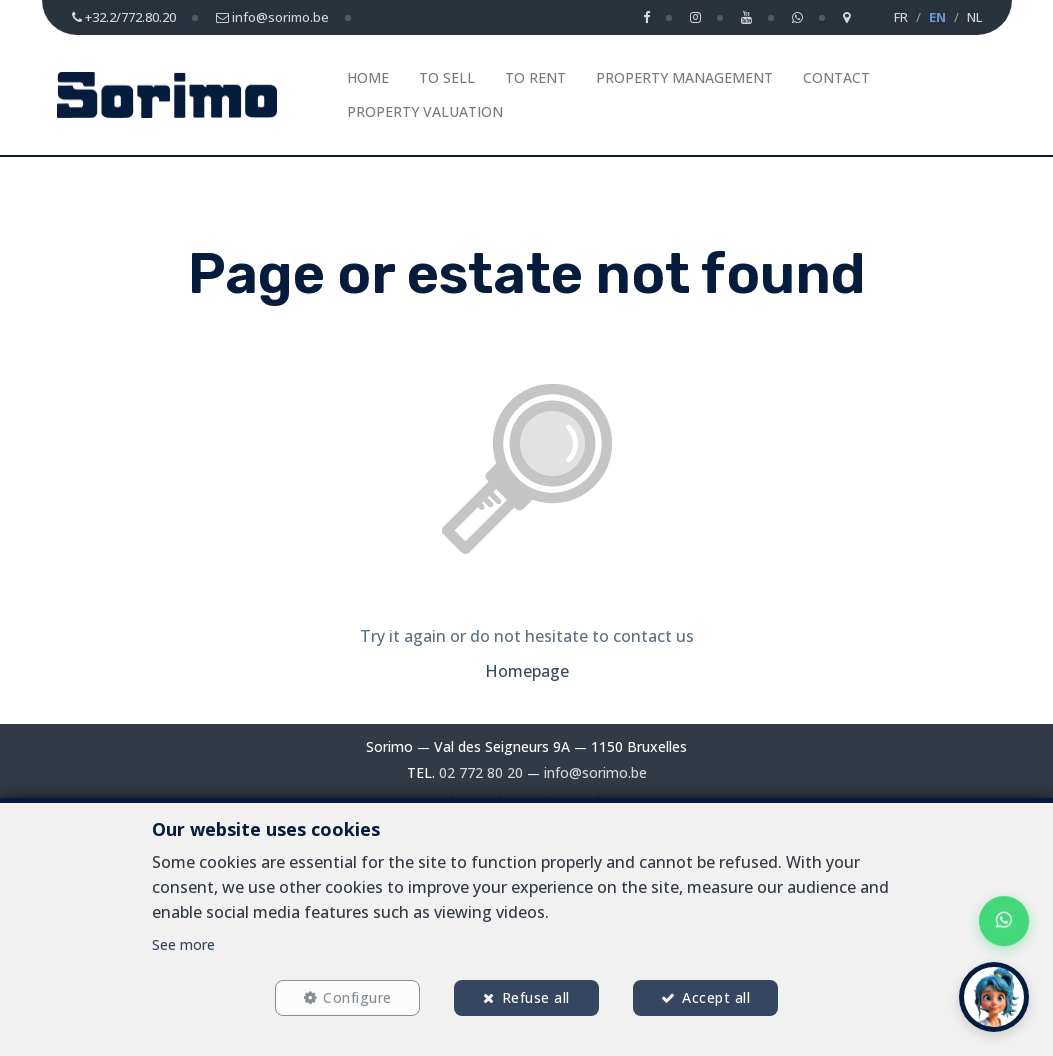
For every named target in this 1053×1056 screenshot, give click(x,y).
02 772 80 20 (481, 772)
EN (937, 17)
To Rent (535, 77)
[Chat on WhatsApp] (1004, 921)
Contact (836, 77)
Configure (357, 997)
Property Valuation (425, 111)
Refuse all (536, 997)
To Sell (447, 77)
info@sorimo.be (595, 772)
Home (368, 77)
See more (183, 944)
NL (974, 17)
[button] (994, 997)
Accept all (716, 997)
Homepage (527, 671)
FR (901, 17)
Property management (684, 77)
